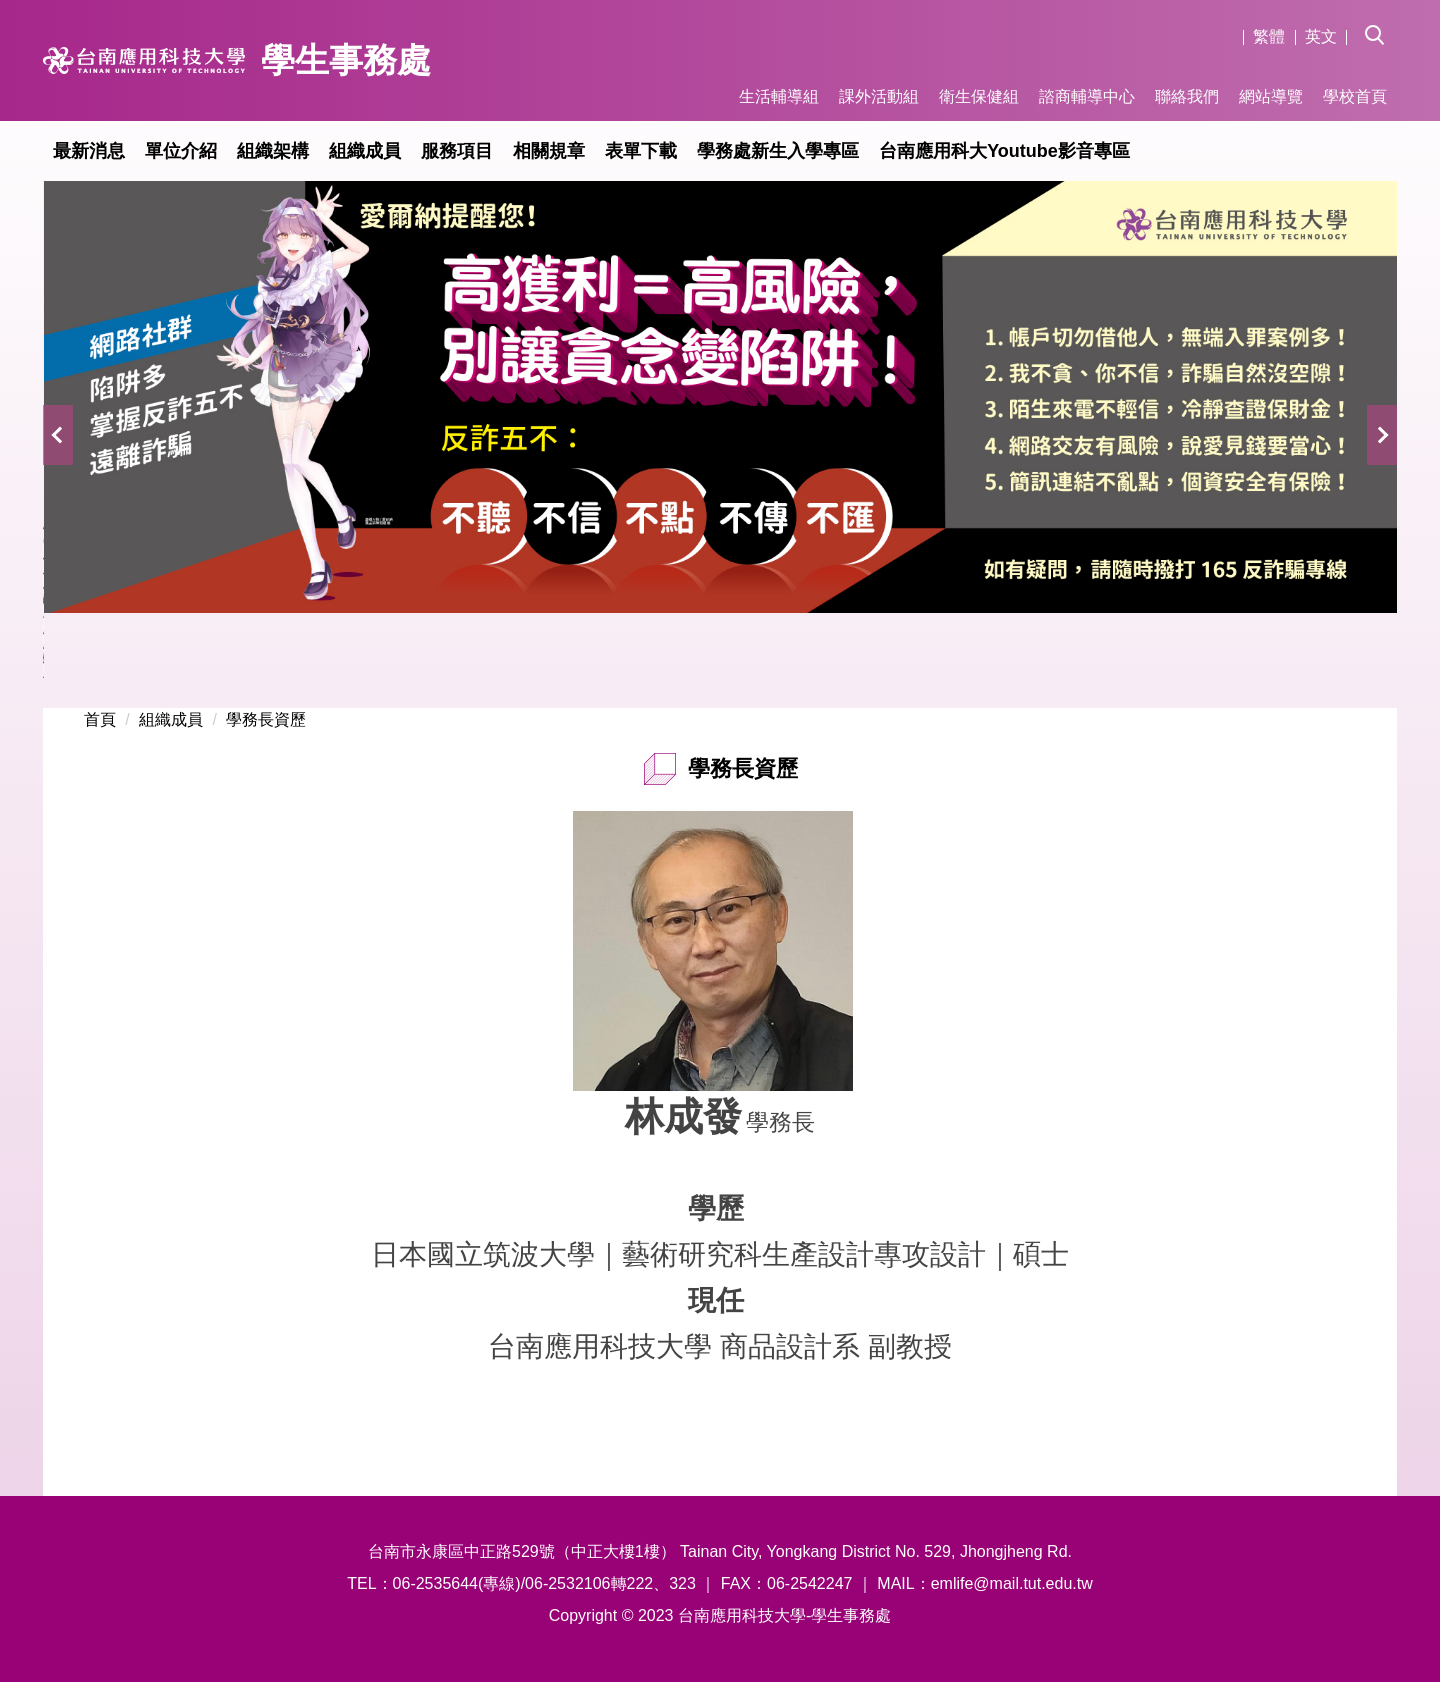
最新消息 (89, 151)
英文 (1321, 36)
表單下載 (641, 151)
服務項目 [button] (457, 151)
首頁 (100, 719)
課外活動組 (879, 96)
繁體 (1269, 36)
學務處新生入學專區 (778, 151)
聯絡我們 (1187, 96)
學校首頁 (1355, 96)
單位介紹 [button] (181, 151)
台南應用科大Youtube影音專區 (1004, 151)
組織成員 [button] (365, 151)
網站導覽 (1271, 96)
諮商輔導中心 (1087, 96)
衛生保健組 (979, 96)
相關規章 (549, 151)
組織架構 (273, 151)
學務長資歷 (266, 719)
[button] (1381, 21)
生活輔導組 (779, 96)
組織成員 (171, 719)
